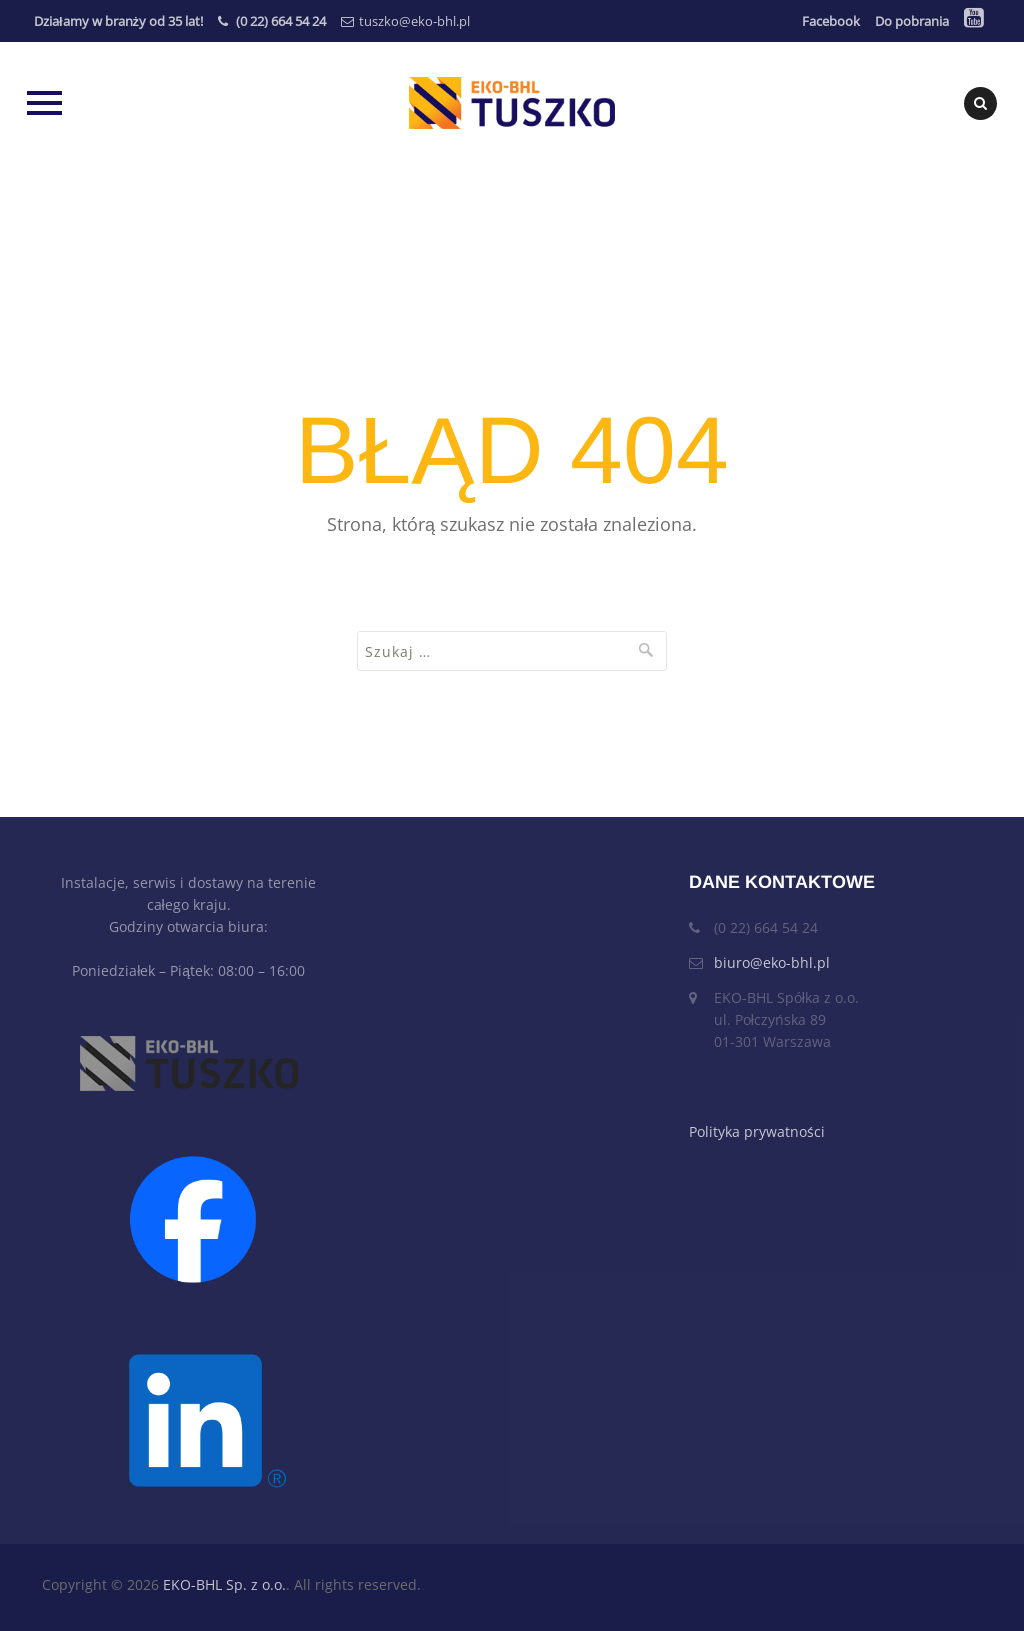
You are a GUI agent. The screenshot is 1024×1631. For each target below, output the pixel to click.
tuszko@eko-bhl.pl (414, 21)
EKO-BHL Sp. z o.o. (224, 1584)
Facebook (831, 21)
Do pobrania (912, 21)
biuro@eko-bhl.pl (772, 962)
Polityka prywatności (757, 1131)
